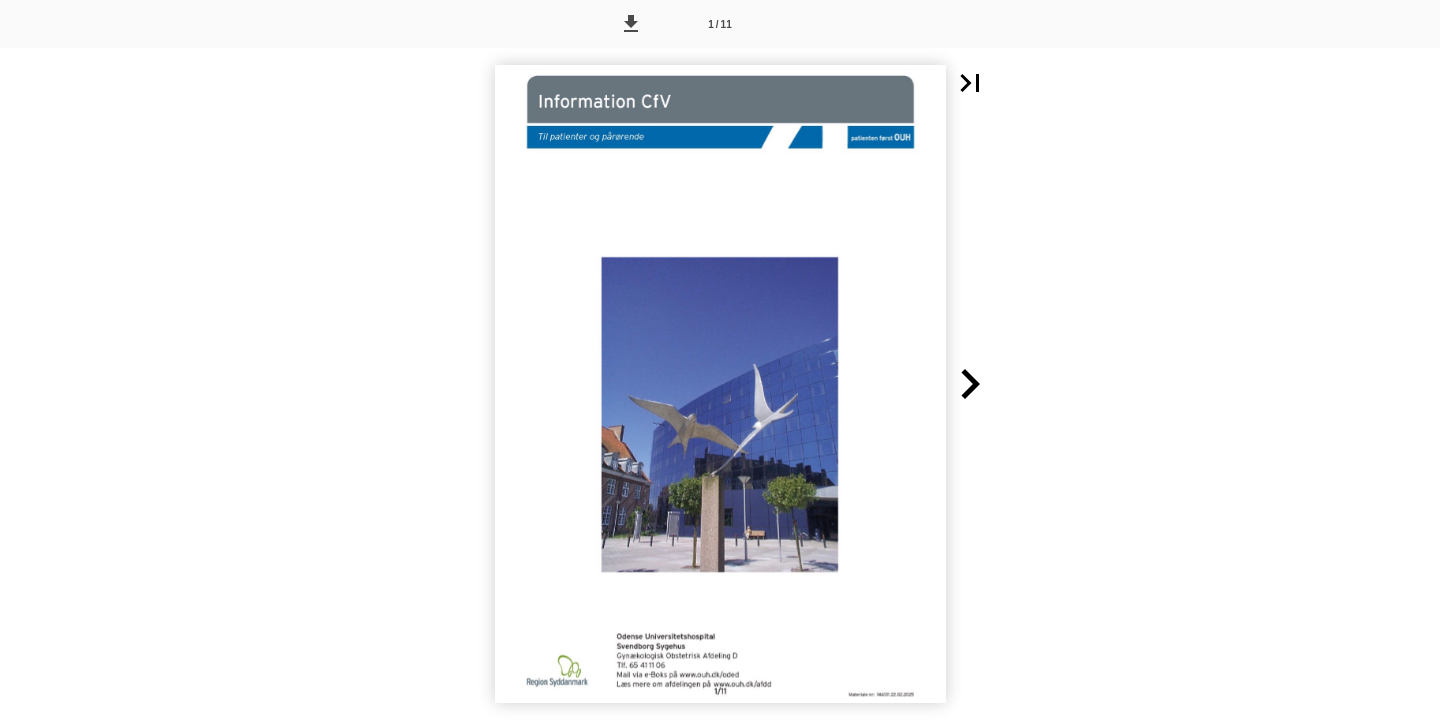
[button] (631, 24)
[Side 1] (720, 24)
